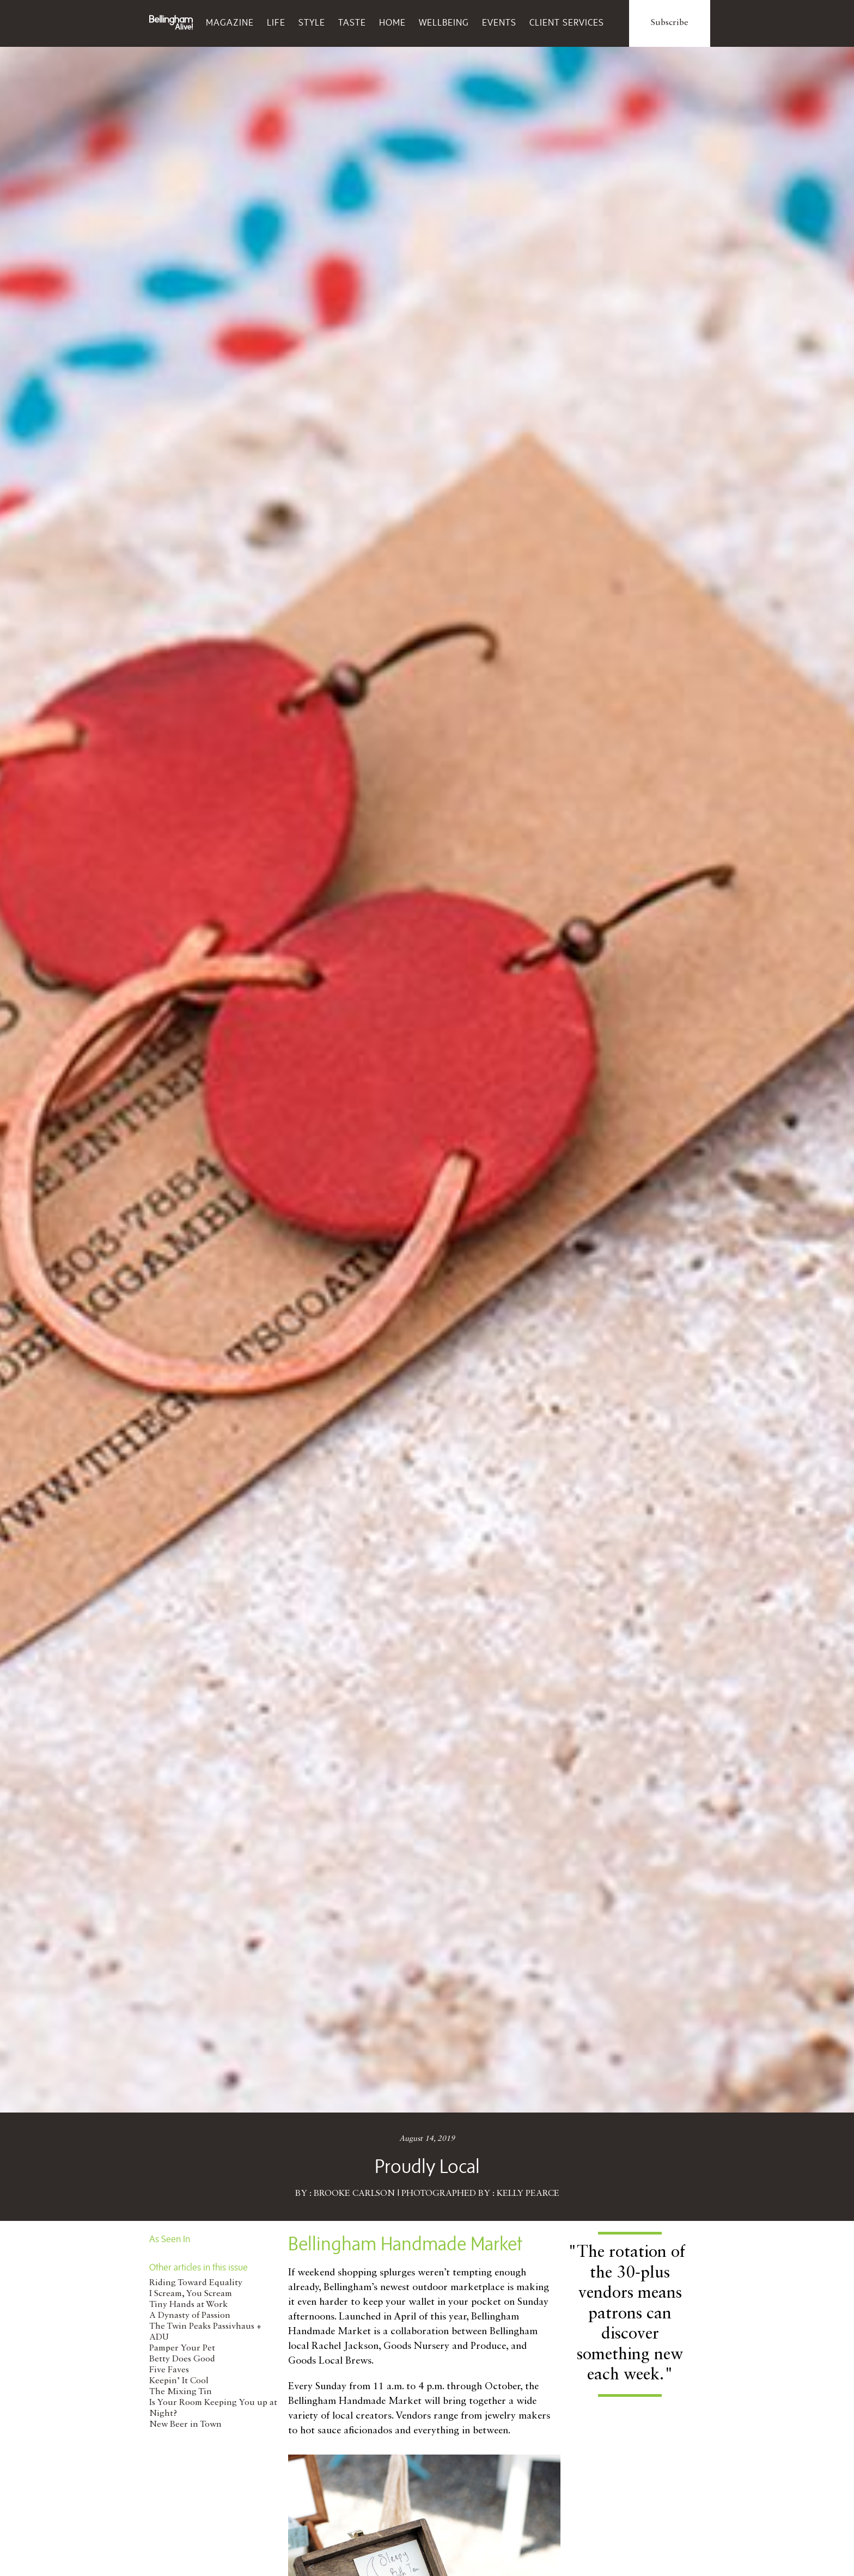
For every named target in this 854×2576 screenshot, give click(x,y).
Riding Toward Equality (195, 2283)
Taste (352, 22)
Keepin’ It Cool (179, 2381)
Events (499, 22)
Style (311, 22)
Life (276, 22)
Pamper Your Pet (182, 2348)
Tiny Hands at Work (188, 2304)
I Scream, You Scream (190, 2294)
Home (392, 22)
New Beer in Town (185, 2424)
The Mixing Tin (180, 2392)
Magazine (230, 22)
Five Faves (169, 2370)
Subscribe (669, 23)
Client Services (566, 22)
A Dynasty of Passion (189, 2315)
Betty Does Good (182, 2359)
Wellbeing (444, 22)
